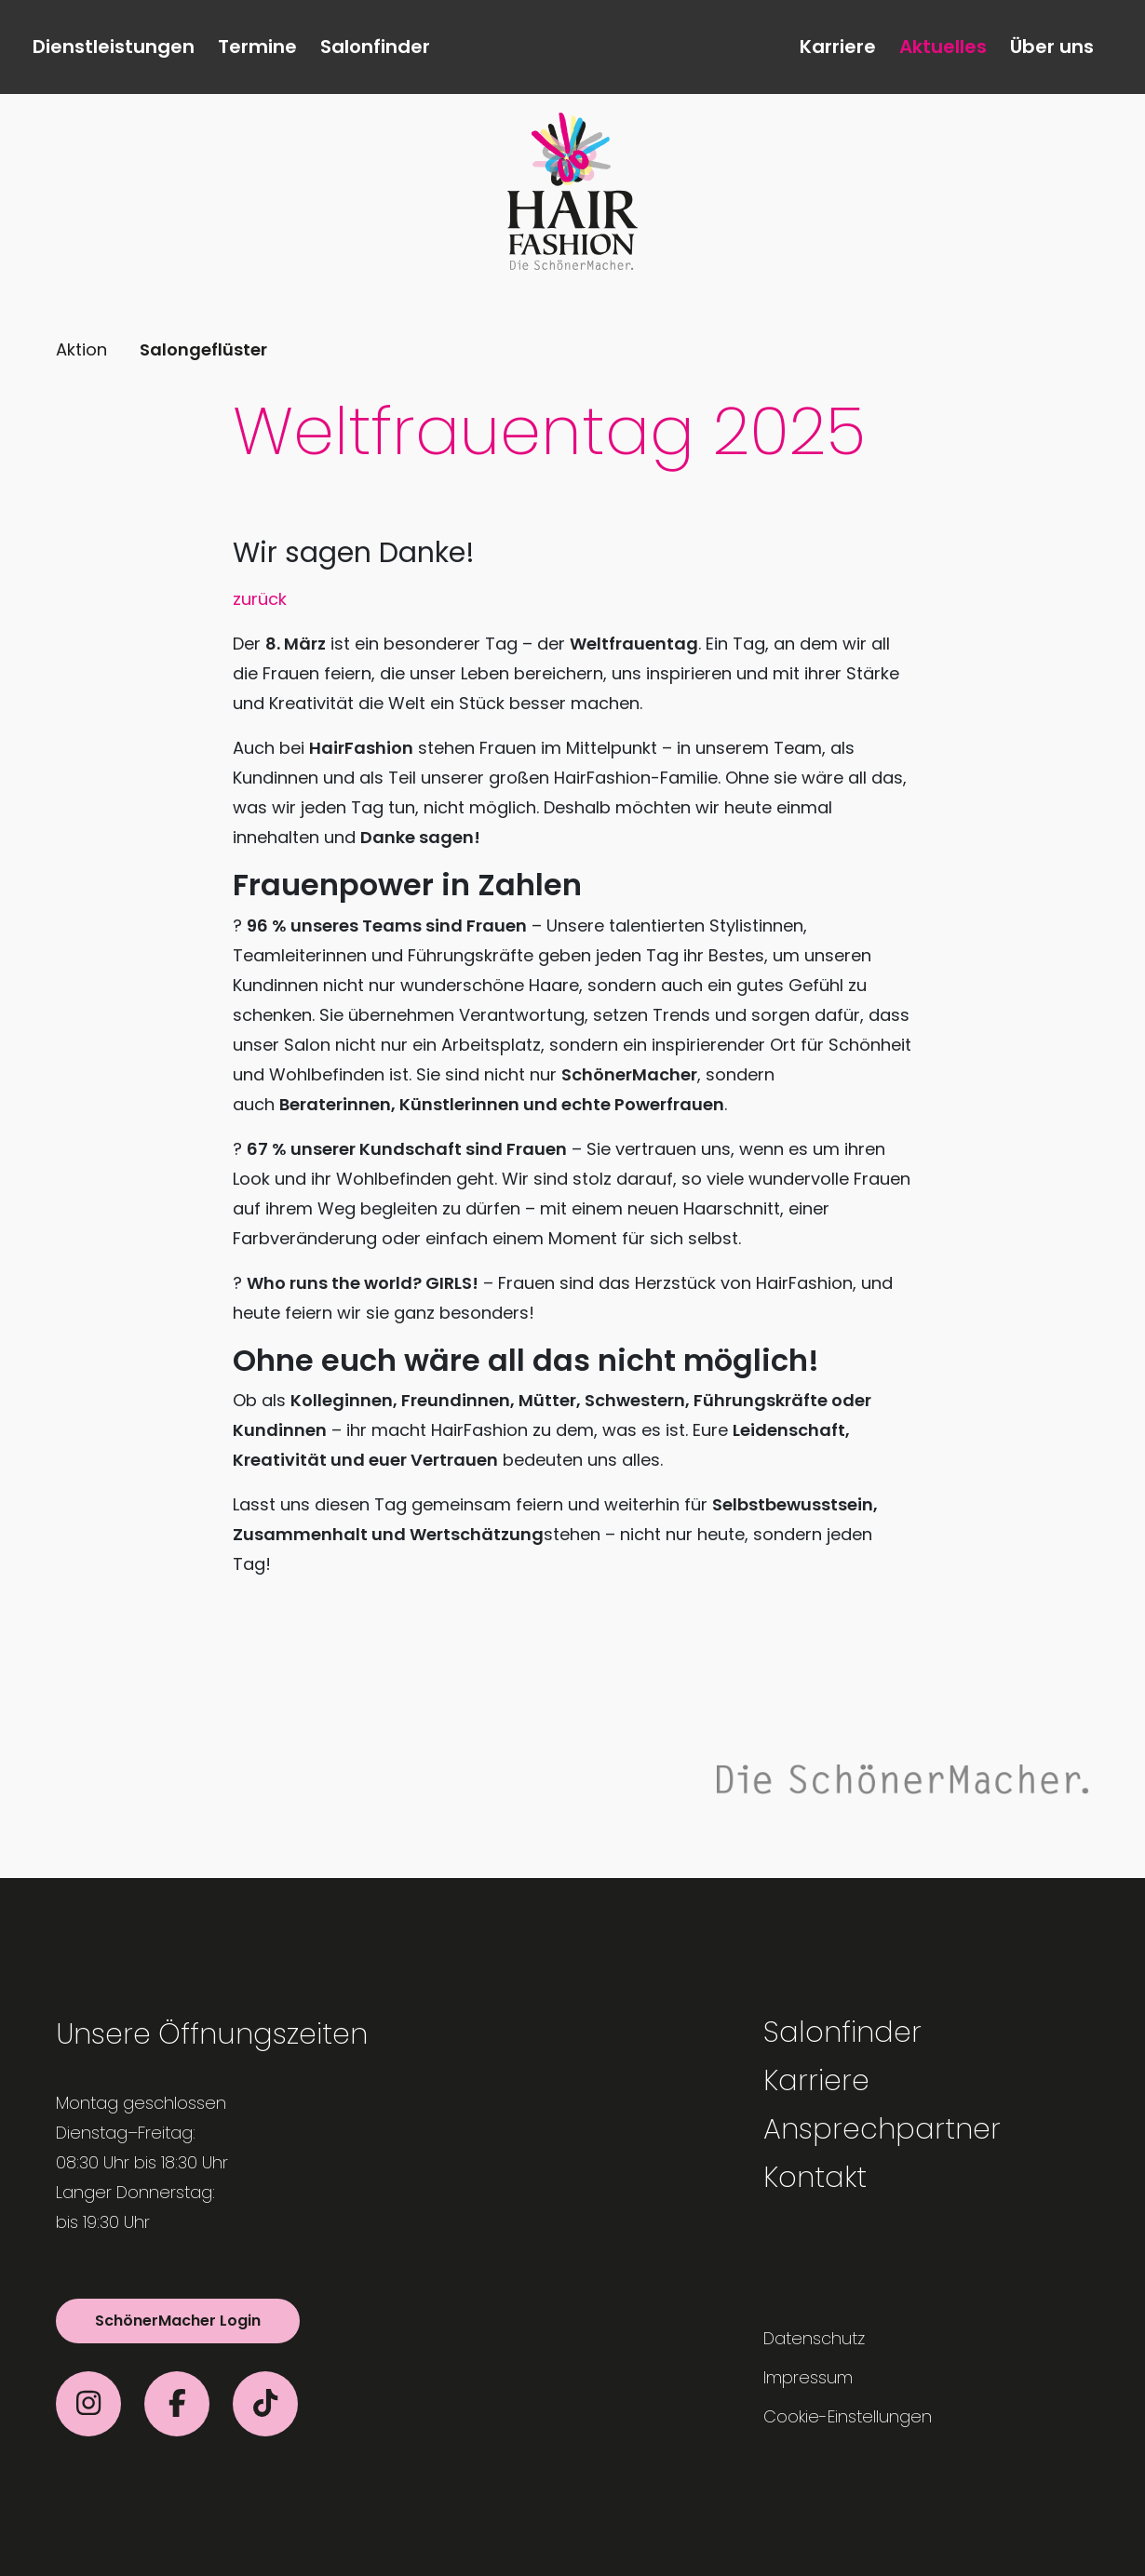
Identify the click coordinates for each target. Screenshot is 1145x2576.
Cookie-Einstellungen (847, 2416)
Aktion (81, 349)
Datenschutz (814, 2338)
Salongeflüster (203, 349)
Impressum (808, 2377)
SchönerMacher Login (178, 2320)
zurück (260, 598)
